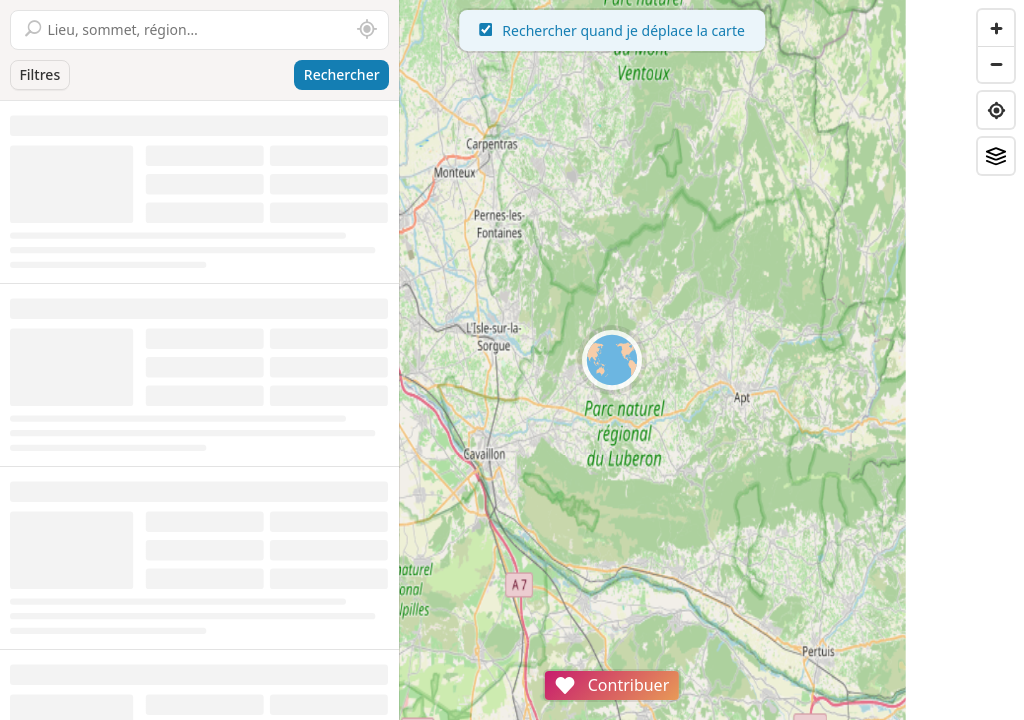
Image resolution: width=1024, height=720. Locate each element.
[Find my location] (996, 110)
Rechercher (342, 74)
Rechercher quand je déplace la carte (712, 30)
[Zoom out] (996, 64)
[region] (712, 360)
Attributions (538, 709)
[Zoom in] (996, 28)
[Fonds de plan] (996, 156)
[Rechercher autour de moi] (367, 30)
